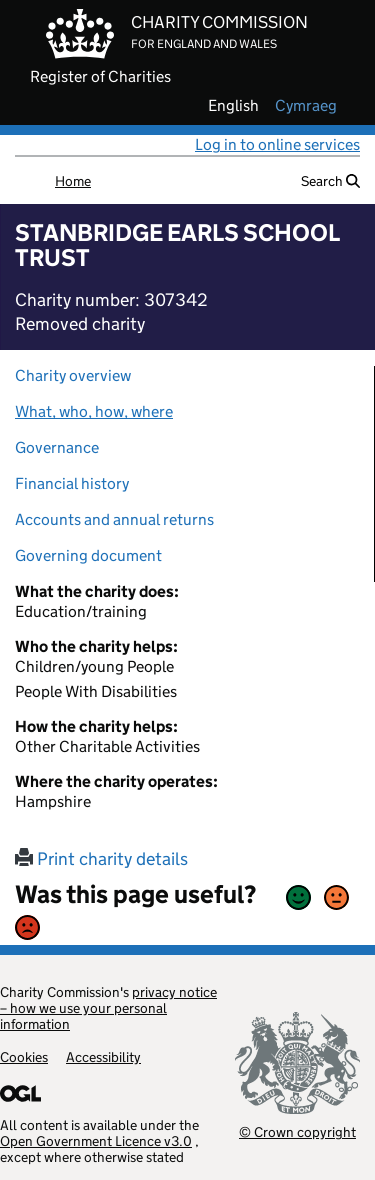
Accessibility (103, 1057)
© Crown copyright (297, 1131)
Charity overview (73, 375)
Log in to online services (277, 144)
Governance (57, 447)
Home (73, 181)
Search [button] (330, 181)
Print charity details (101, 859)
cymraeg (306, 106)
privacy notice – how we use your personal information (108, 1008)
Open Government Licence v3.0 (96, 1141)
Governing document (88, 555)
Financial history (72, 483)
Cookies (24, 1057)
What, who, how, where (94, 411)
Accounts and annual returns (114, 519)
